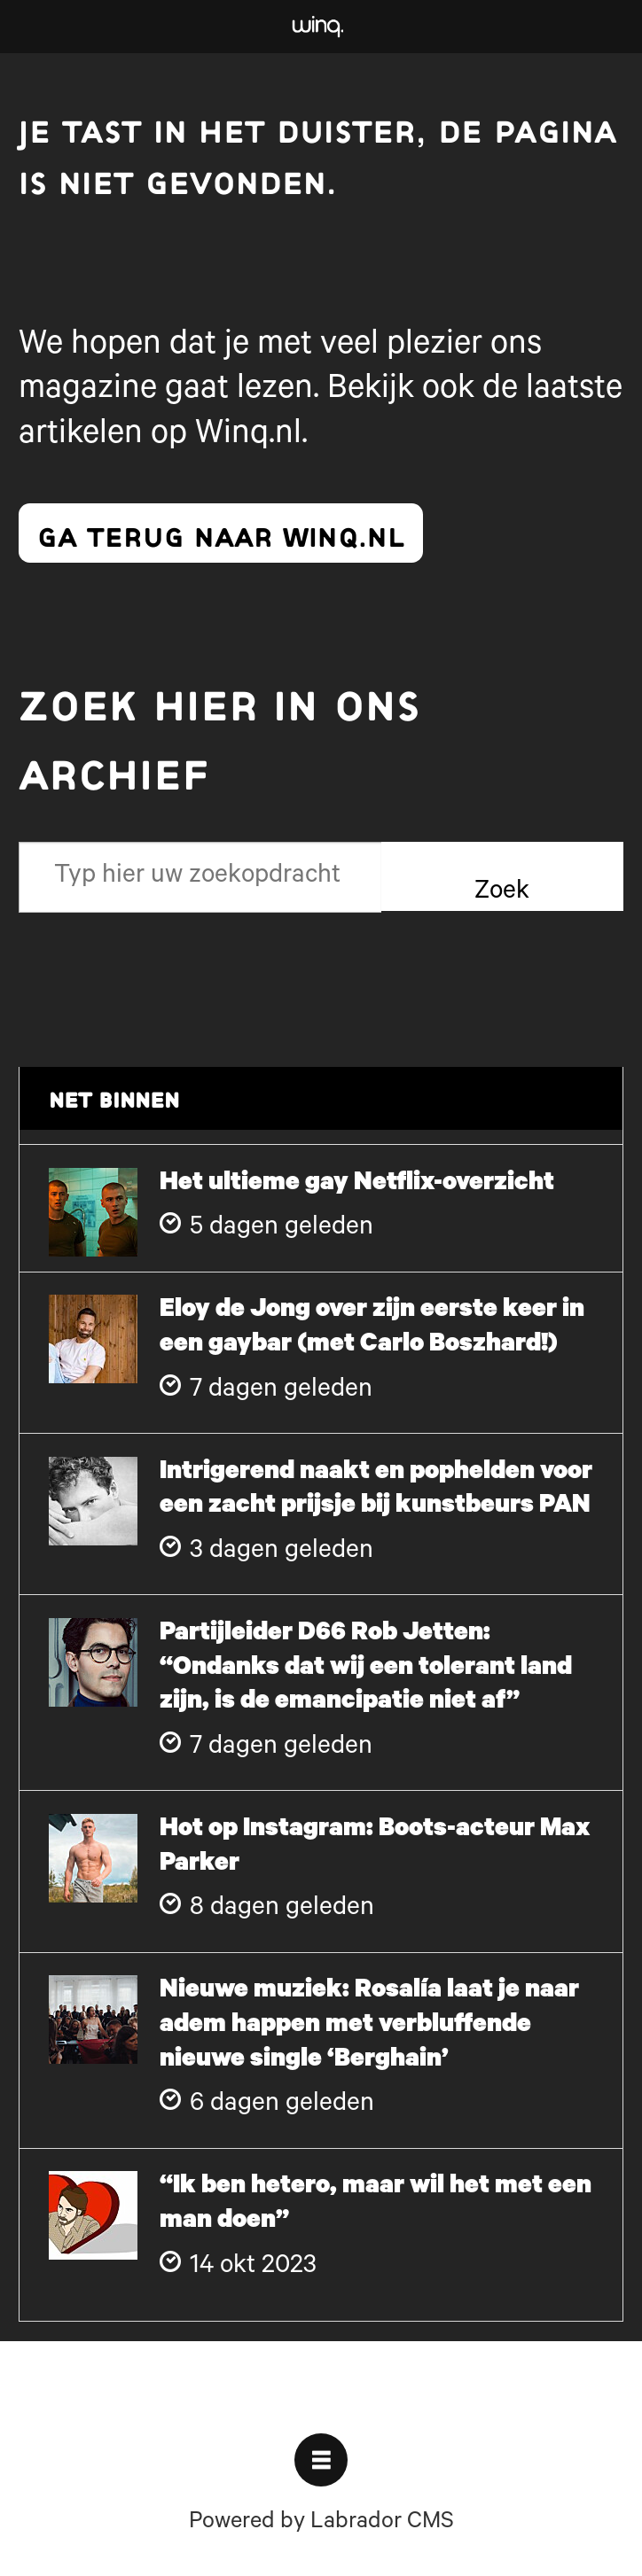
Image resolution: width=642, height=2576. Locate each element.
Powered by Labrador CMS (321, 2523)
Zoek (501, 893)
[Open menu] (321, 2460)
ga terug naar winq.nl (220, 533)
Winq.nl (248, 436)
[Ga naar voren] (317, 26)
